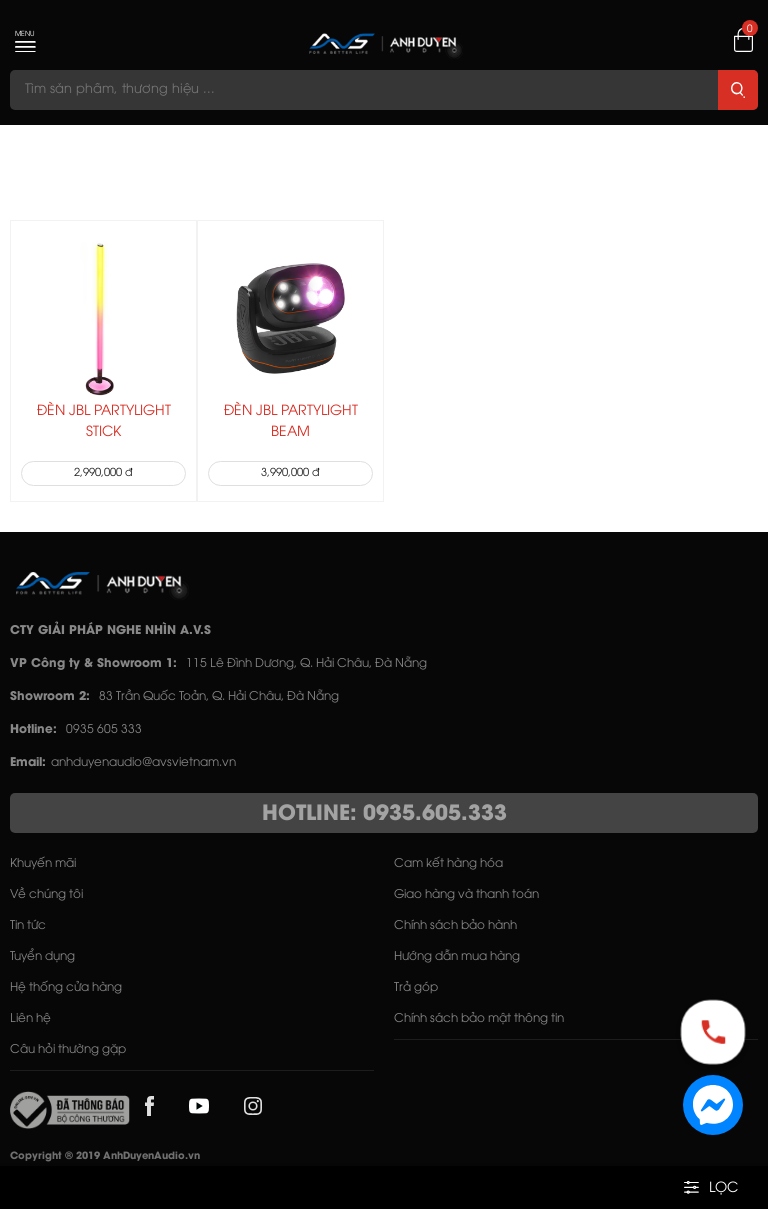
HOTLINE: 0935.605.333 (384, 814)
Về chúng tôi (46, 894)
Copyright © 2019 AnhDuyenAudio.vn (105, 1156)
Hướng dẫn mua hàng (457, 956)
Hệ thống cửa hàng (66, 987)
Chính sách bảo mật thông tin (479, 1018)
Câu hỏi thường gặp (68, 1049)
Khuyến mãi (43, 863)
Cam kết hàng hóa (448, 863)
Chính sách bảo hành (455, 925)
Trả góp (416, 987)
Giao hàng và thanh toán (466, 894)
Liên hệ (30, 1018)
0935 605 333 (104, 729)
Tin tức (28, 925)
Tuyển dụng (42, 956)
